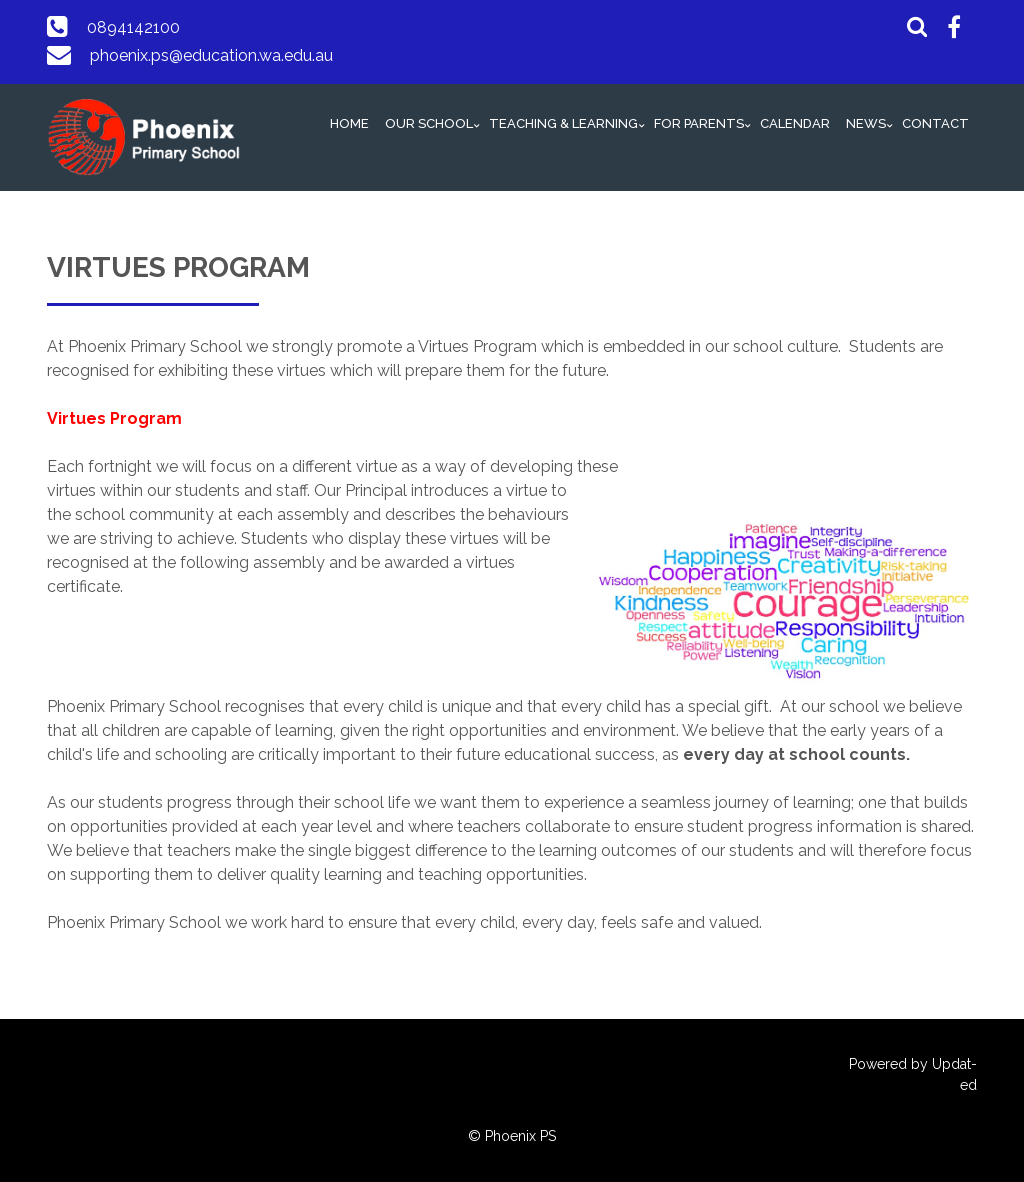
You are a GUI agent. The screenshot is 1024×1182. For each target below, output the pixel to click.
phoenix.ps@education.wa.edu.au (211, 55)
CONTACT (935, 123)
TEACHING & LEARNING (563, 123)
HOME (349, 123)
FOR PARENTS (699, 123)
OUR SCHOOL (429, 123)
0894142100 (133, 27)
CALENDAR (795, 123)
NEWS (866, 123)
